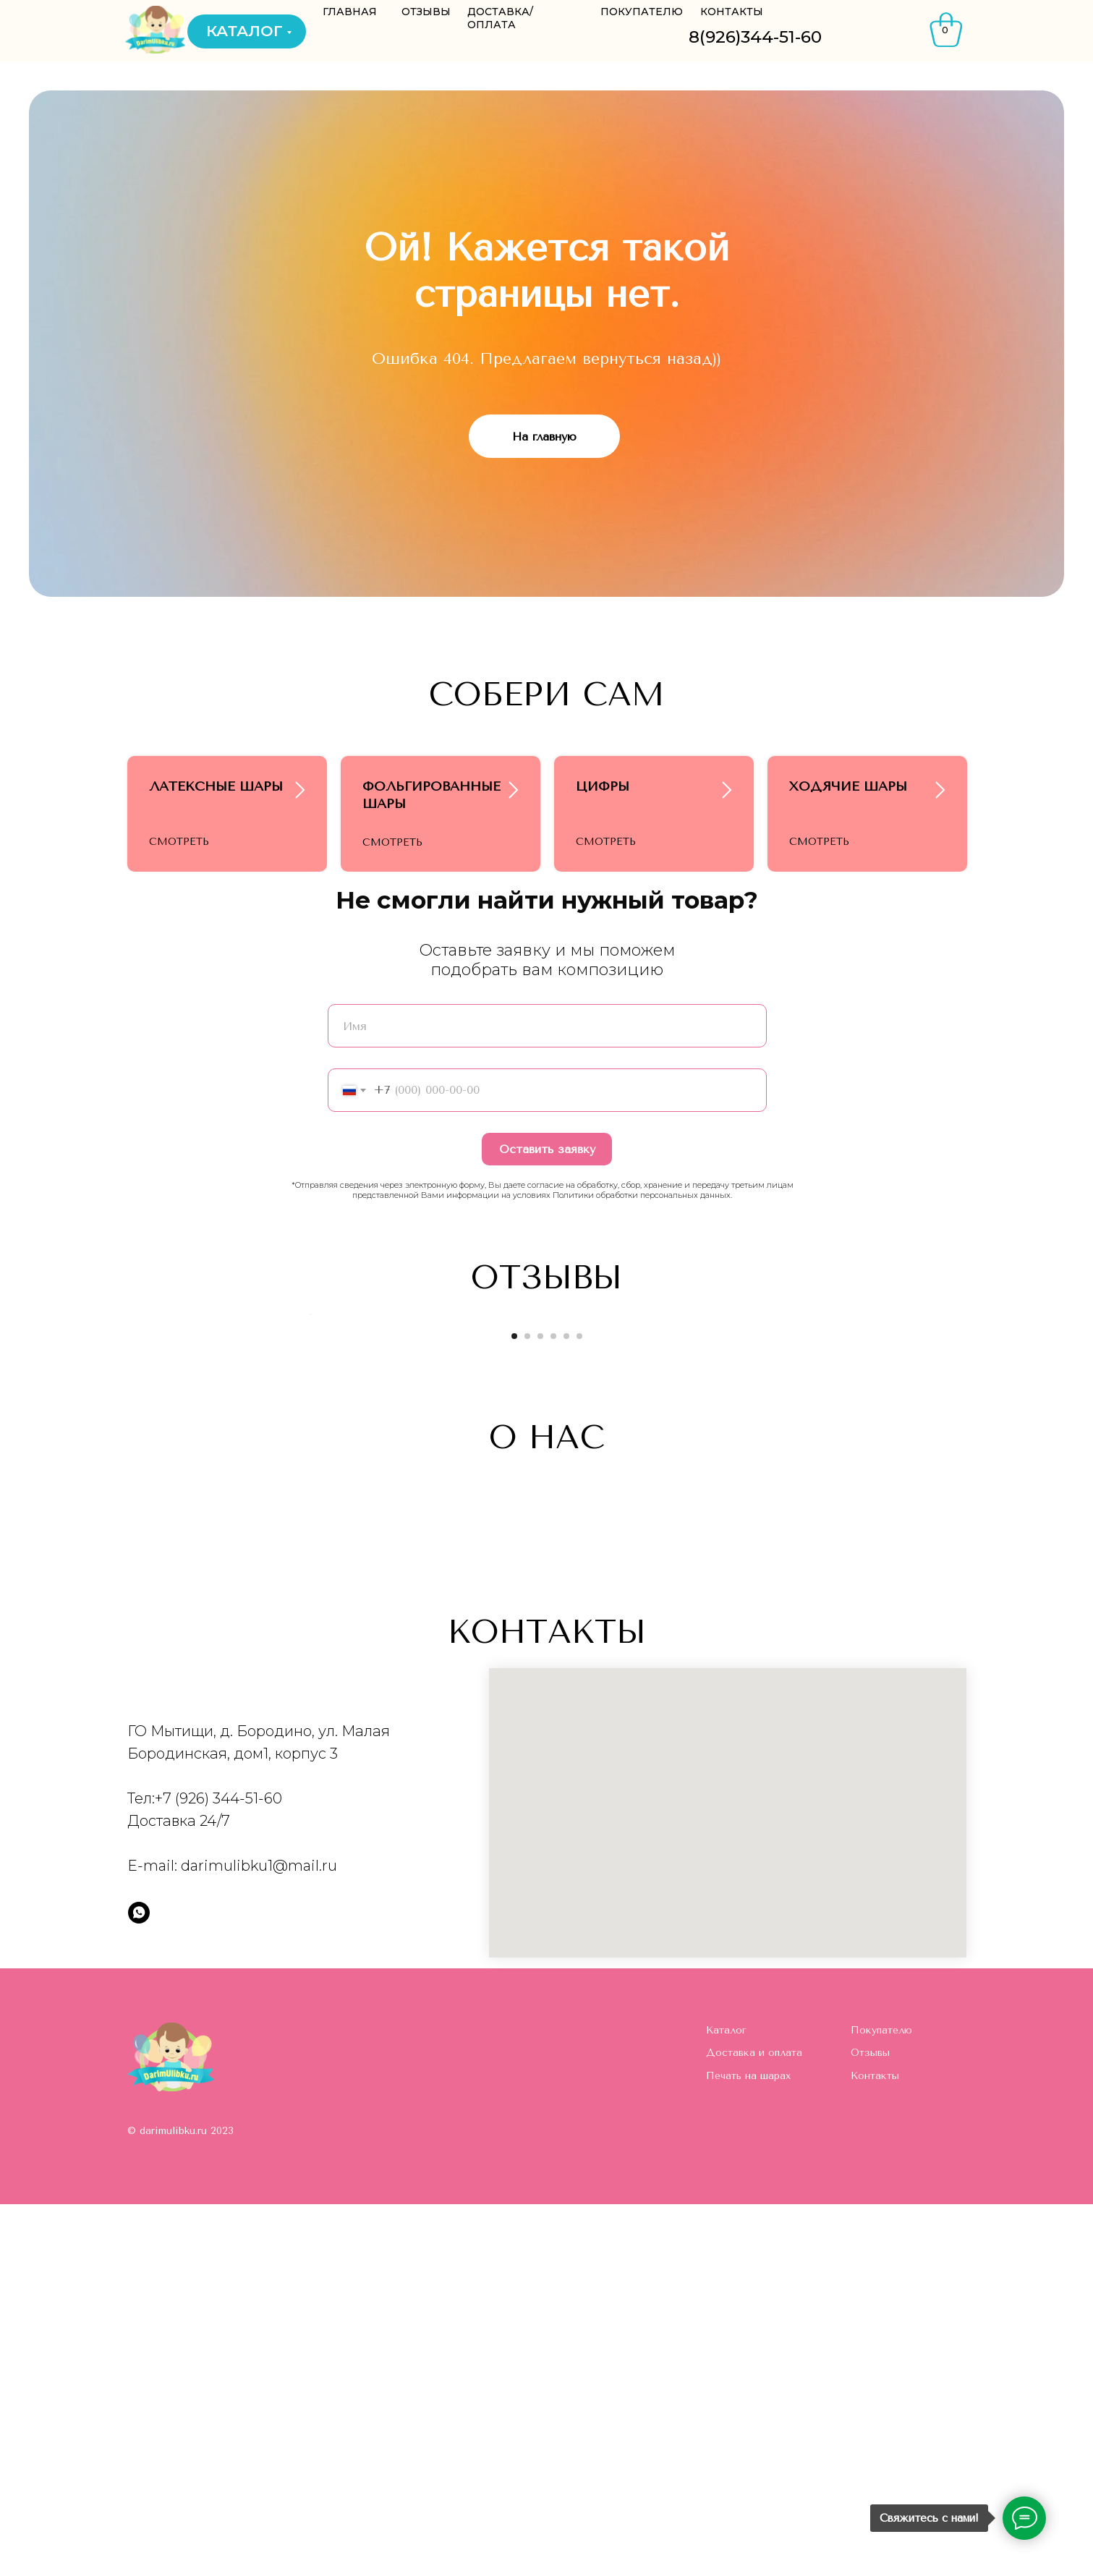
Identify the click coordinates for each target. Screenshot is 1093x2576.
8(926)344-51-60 (755, 37)
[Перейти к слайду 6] (579, 1708)
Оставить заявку (547, 1232)
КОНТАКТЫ (731, 11)
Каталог (726, 2402)
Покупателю (881, 2402)
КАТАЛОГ (244, 31)
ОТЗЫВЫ (426, 11)
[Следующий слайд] (785, 1541)
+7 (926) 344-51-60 (218, 2171)
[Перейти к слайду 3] (540, 1708)
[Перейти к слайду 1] (514, 1708)
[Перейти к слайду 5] (566, 1708)
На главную (544, 436)
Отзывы (870, 2425)
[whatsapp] (139, 2285)
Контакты (875, 2447)
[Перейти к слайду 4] (553, 1708)
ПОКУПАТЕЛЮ (641, 11)
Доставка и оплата (754, 2425)
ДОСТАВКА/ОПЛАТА (500, 18)
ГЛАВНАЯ (350, 11)
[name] (547, 1109)
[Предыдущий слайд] (308, 1541)
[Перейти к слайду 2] (527, 1708)
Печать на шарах (748, 2447)
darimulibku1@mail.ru (259, 2238)
